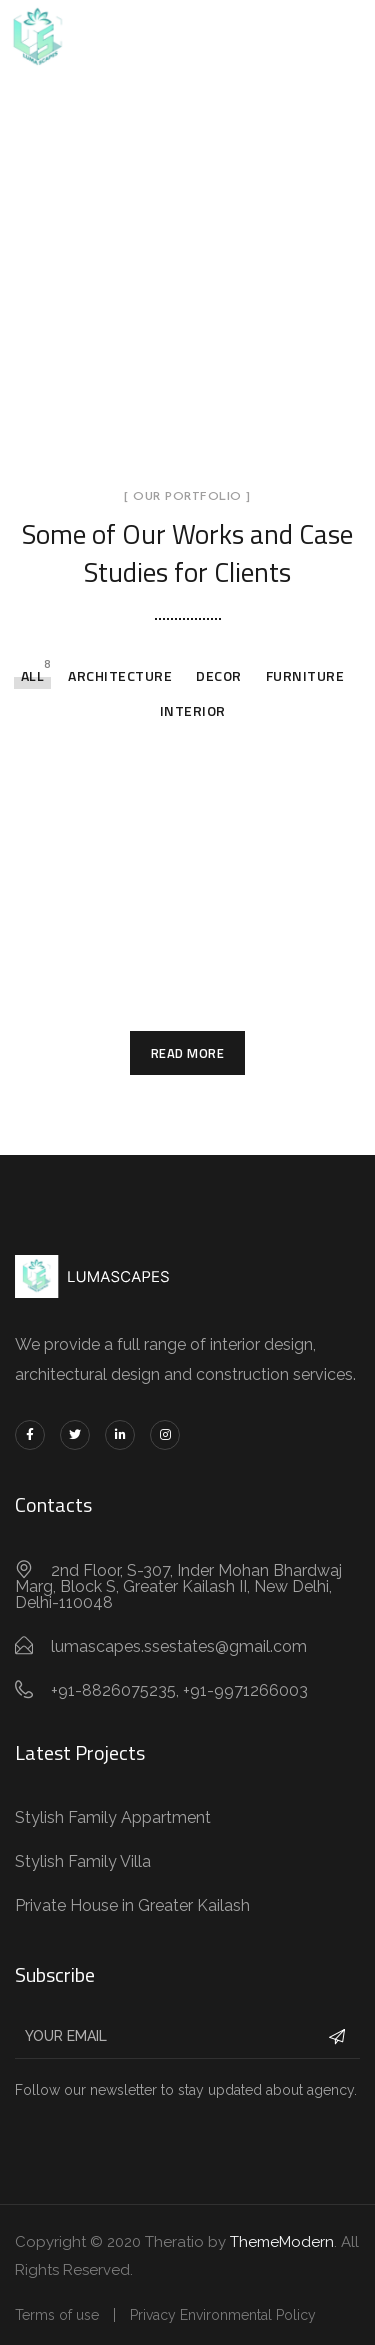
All (33, 675)
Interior (193, 710)
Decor (219, 675)
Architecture (120, 675)
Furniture (305, 675)
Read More (188, 1053)
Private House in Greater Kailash (132, 1905)
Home (86, 264)
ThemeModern (282, 2242)
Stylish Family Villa (83, 1861)
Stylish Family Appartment (113, 1817)
